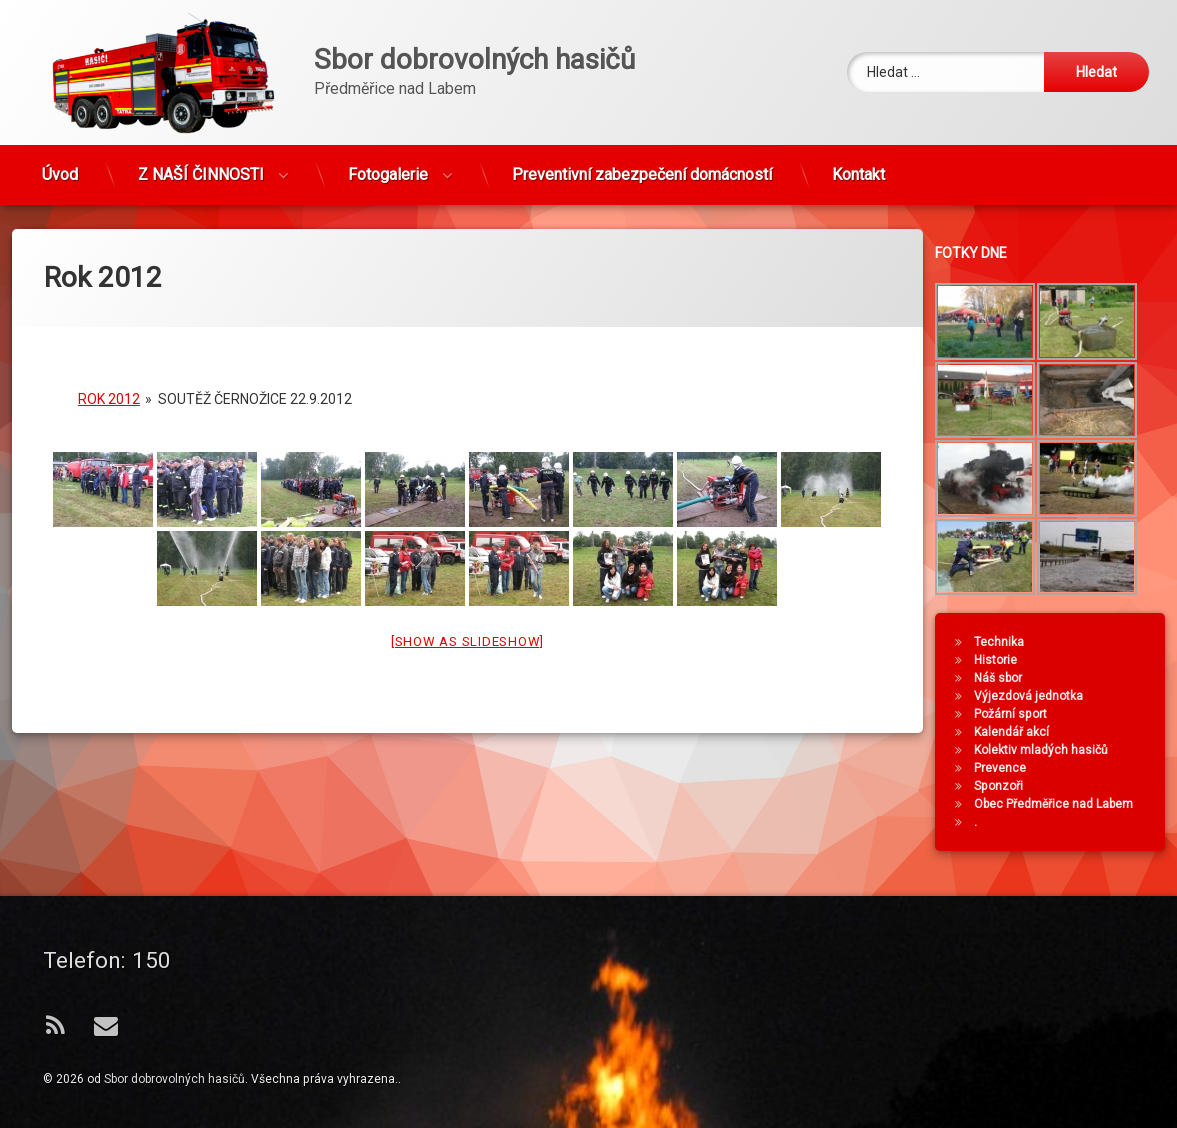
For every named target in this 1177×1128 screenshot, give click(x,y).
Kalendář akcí (1018, 732)
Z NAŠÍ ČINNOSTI (201, 167)
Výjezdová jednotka (1035, 696)
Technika (1006, 642)
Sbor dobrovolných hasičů (174, 1079)
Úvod (60, 167)
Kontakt (858, 167)
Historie (1002, 660)
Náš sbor (1005, 678)
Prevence (1007, 768)
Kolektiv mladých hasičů (1048, 750)
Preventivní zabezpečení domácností (642, 167)
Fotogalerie (388, 167)
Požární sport (1017, 714)
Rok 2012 (109, 381)
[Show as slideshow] (467, 623)
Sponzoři (1005, 786)
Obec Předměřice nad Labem (1060, 804)
